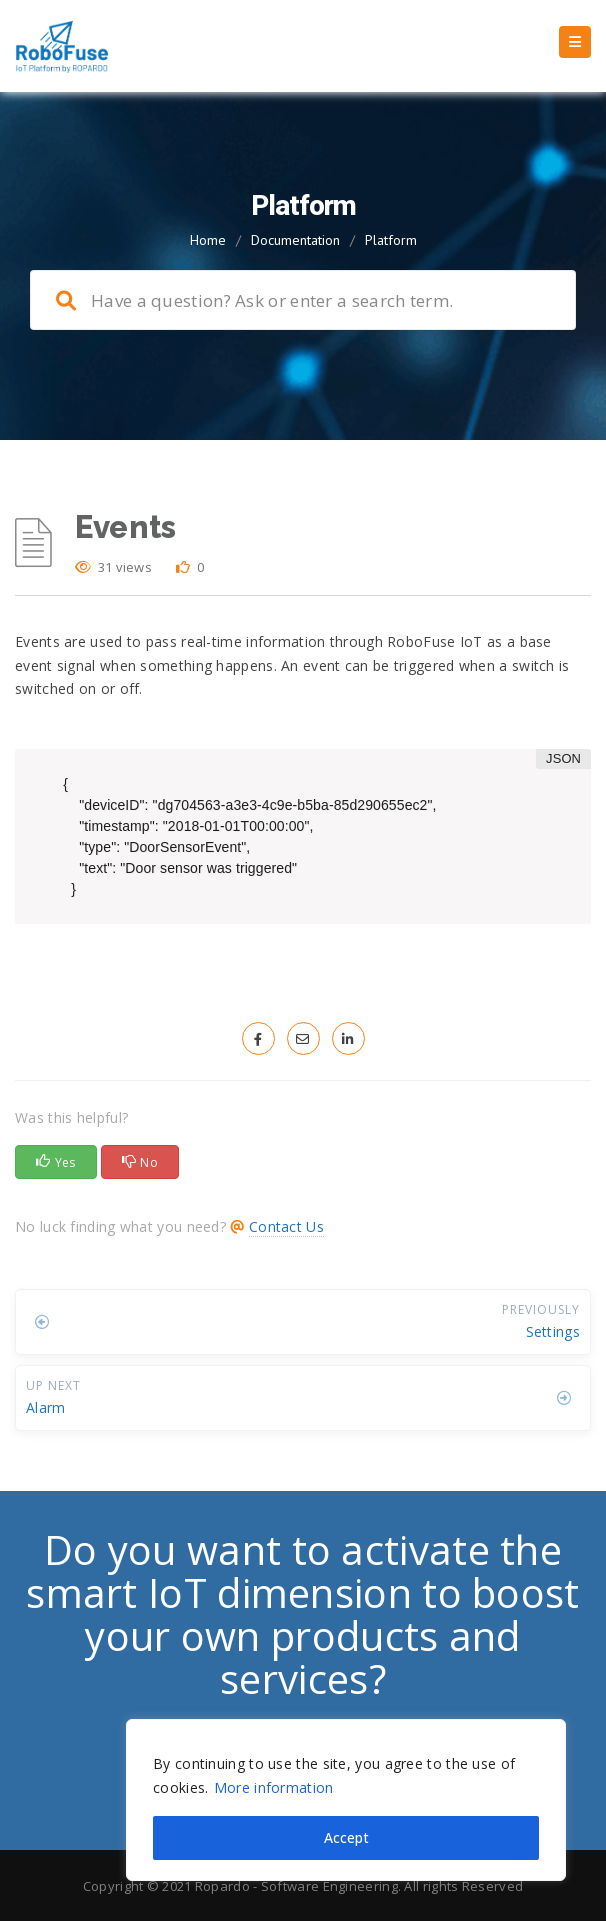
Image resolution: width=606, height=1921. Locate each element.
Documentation (295, 240)
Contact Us (286, 1226)
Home (208, 240)
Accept (346, 1837)
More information (274, 1787)
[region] (346, 1800)
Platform (391, 240)
